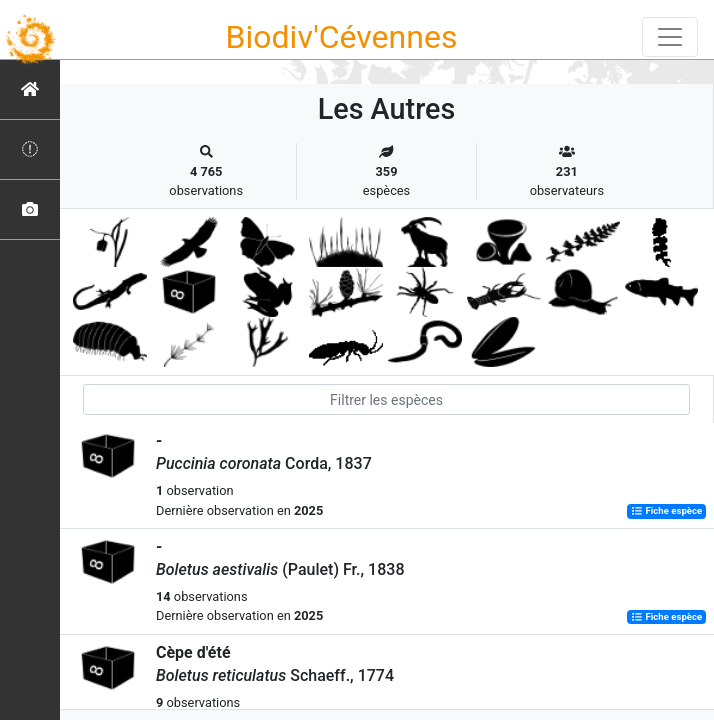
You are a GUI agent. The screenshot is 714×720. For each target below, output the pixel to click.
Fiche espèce (666, 511)
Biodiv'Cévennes (342, 37)
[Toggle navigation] (670, 37)
